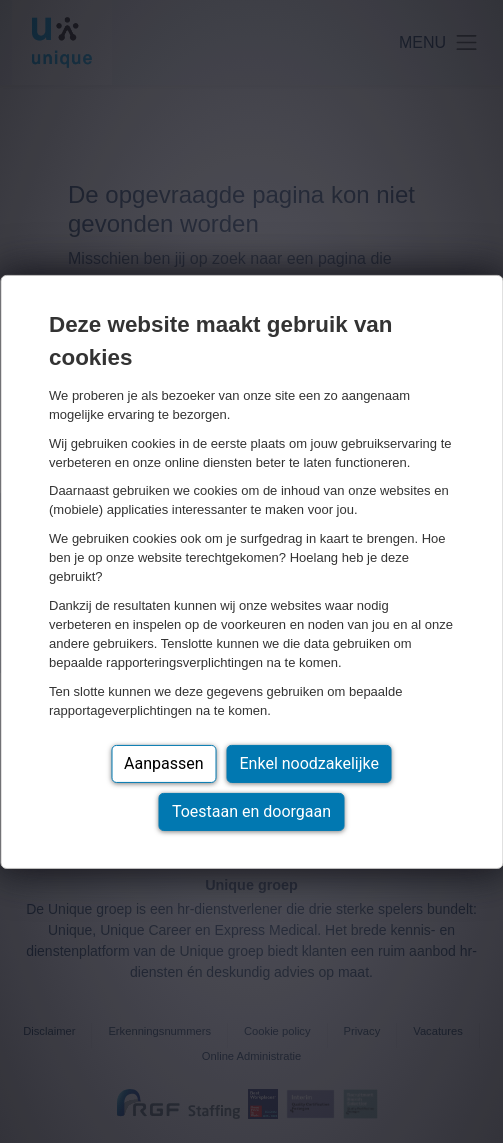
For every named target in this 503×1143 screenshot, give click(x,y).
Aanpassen (164, 763)
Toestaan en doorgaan (251, 811)
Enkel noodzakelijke (309, 763)
